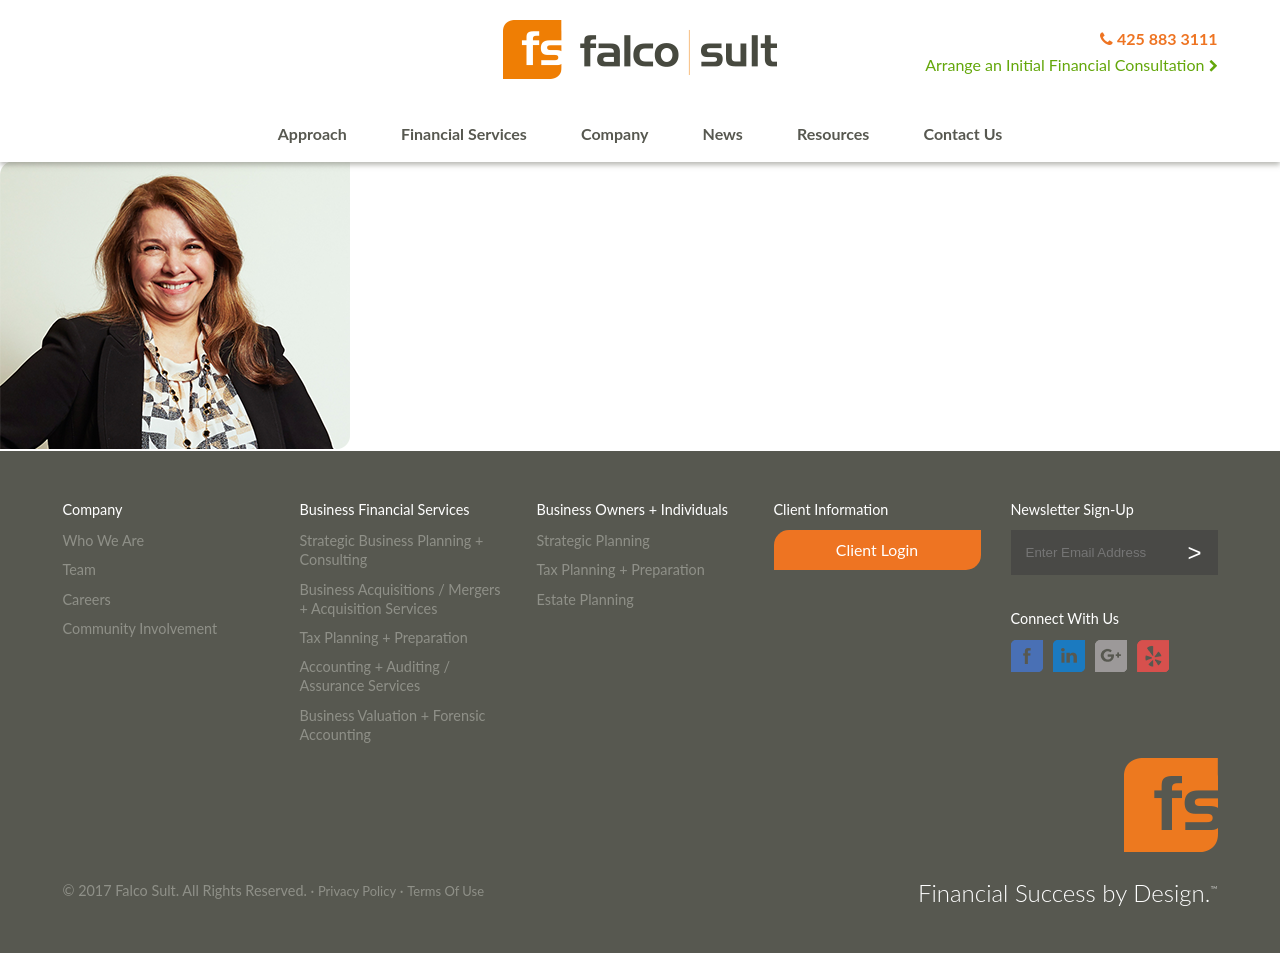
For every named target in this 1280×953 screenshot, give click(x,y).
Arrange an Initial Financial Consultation (1071, 64)
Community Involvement (140, 628)
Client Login (877, 549)
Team (79, 569)
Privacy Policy (357, 891)
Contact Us (963, 133)
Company (614, 133)
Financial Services (464, 133)
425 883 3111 (1167, 38)
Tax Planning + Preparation (384, 637)
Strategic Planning (593, 540)
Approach (312, 133)
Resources (833, 133)
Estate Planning (585, 599)
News (723, 133)
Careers (87, 599)
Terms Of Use (445, 891)
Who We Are (104, 540)
